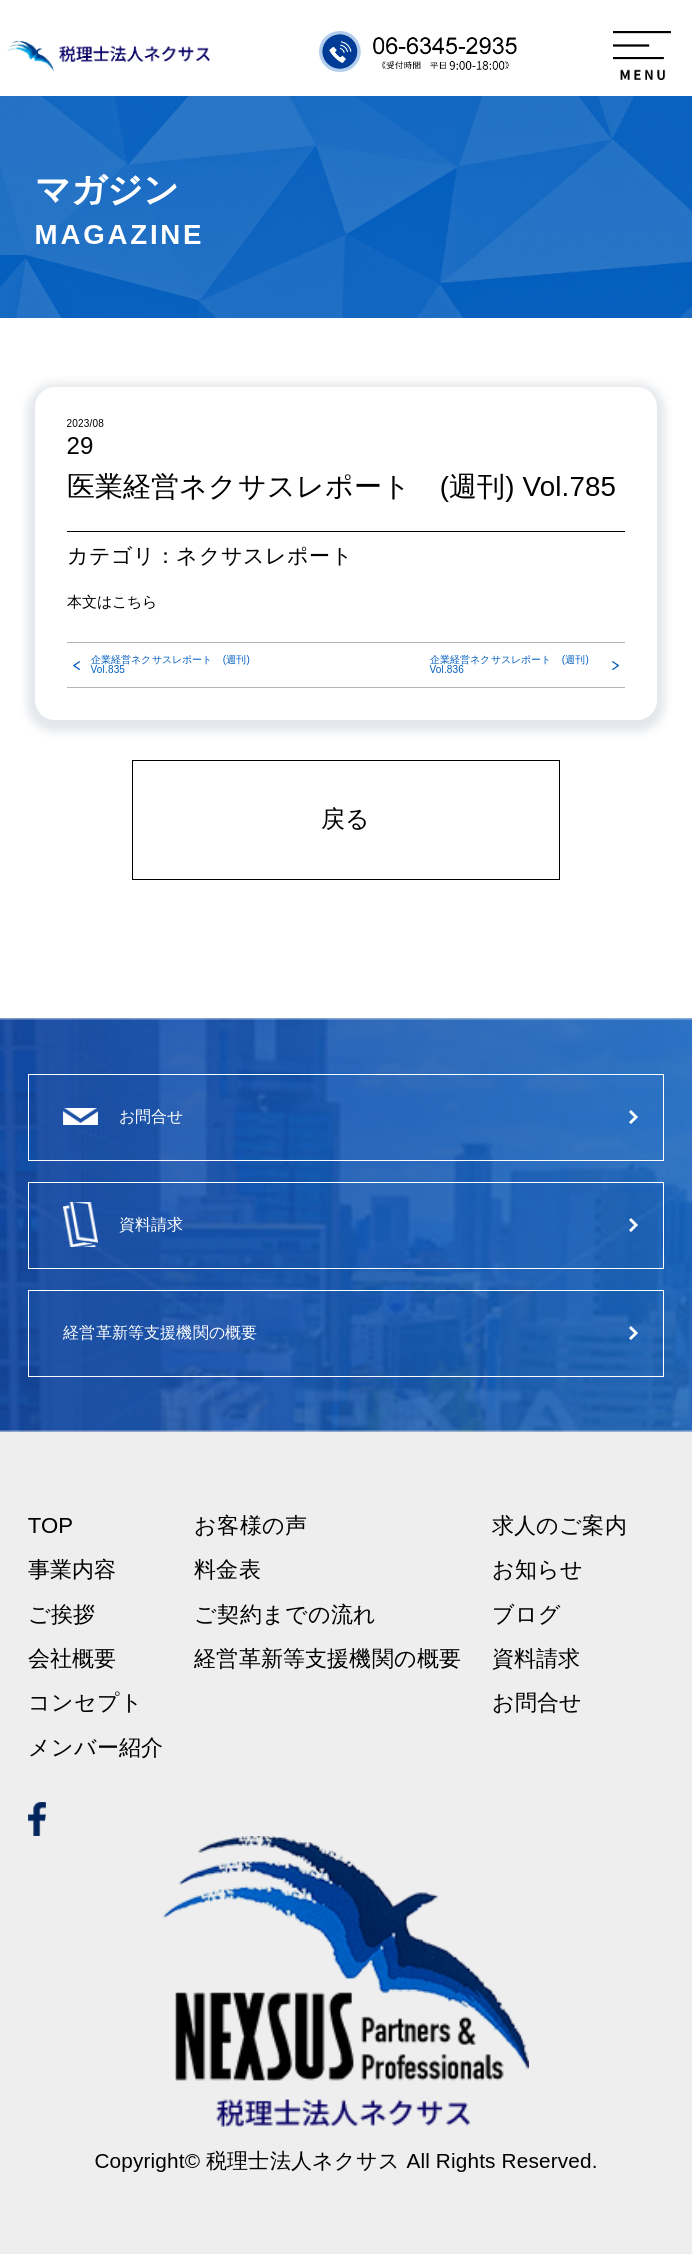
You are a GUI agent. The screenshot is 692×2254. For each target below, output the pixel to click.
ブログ (526, 1615)
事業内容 (72, 1570)
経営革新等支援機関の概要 (327, 1659)
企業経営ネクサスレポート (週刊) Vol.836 (509, 665)
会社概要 (72, 1659)
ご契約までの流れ (285, 1615)
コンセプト (86, 1703)
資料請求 (536, 1659)
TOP (51, 1526)
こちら (134, 601)
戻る (345, 819)
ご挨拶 (61, 1615)
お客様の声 (250, 1526)
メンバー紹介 (96, 1748)
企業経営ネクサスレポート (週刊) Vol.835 (170, 665)
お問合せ (537, 1703)
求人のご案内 (559, 1526)
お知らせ (538, 1570)
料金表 (227, 1570)
